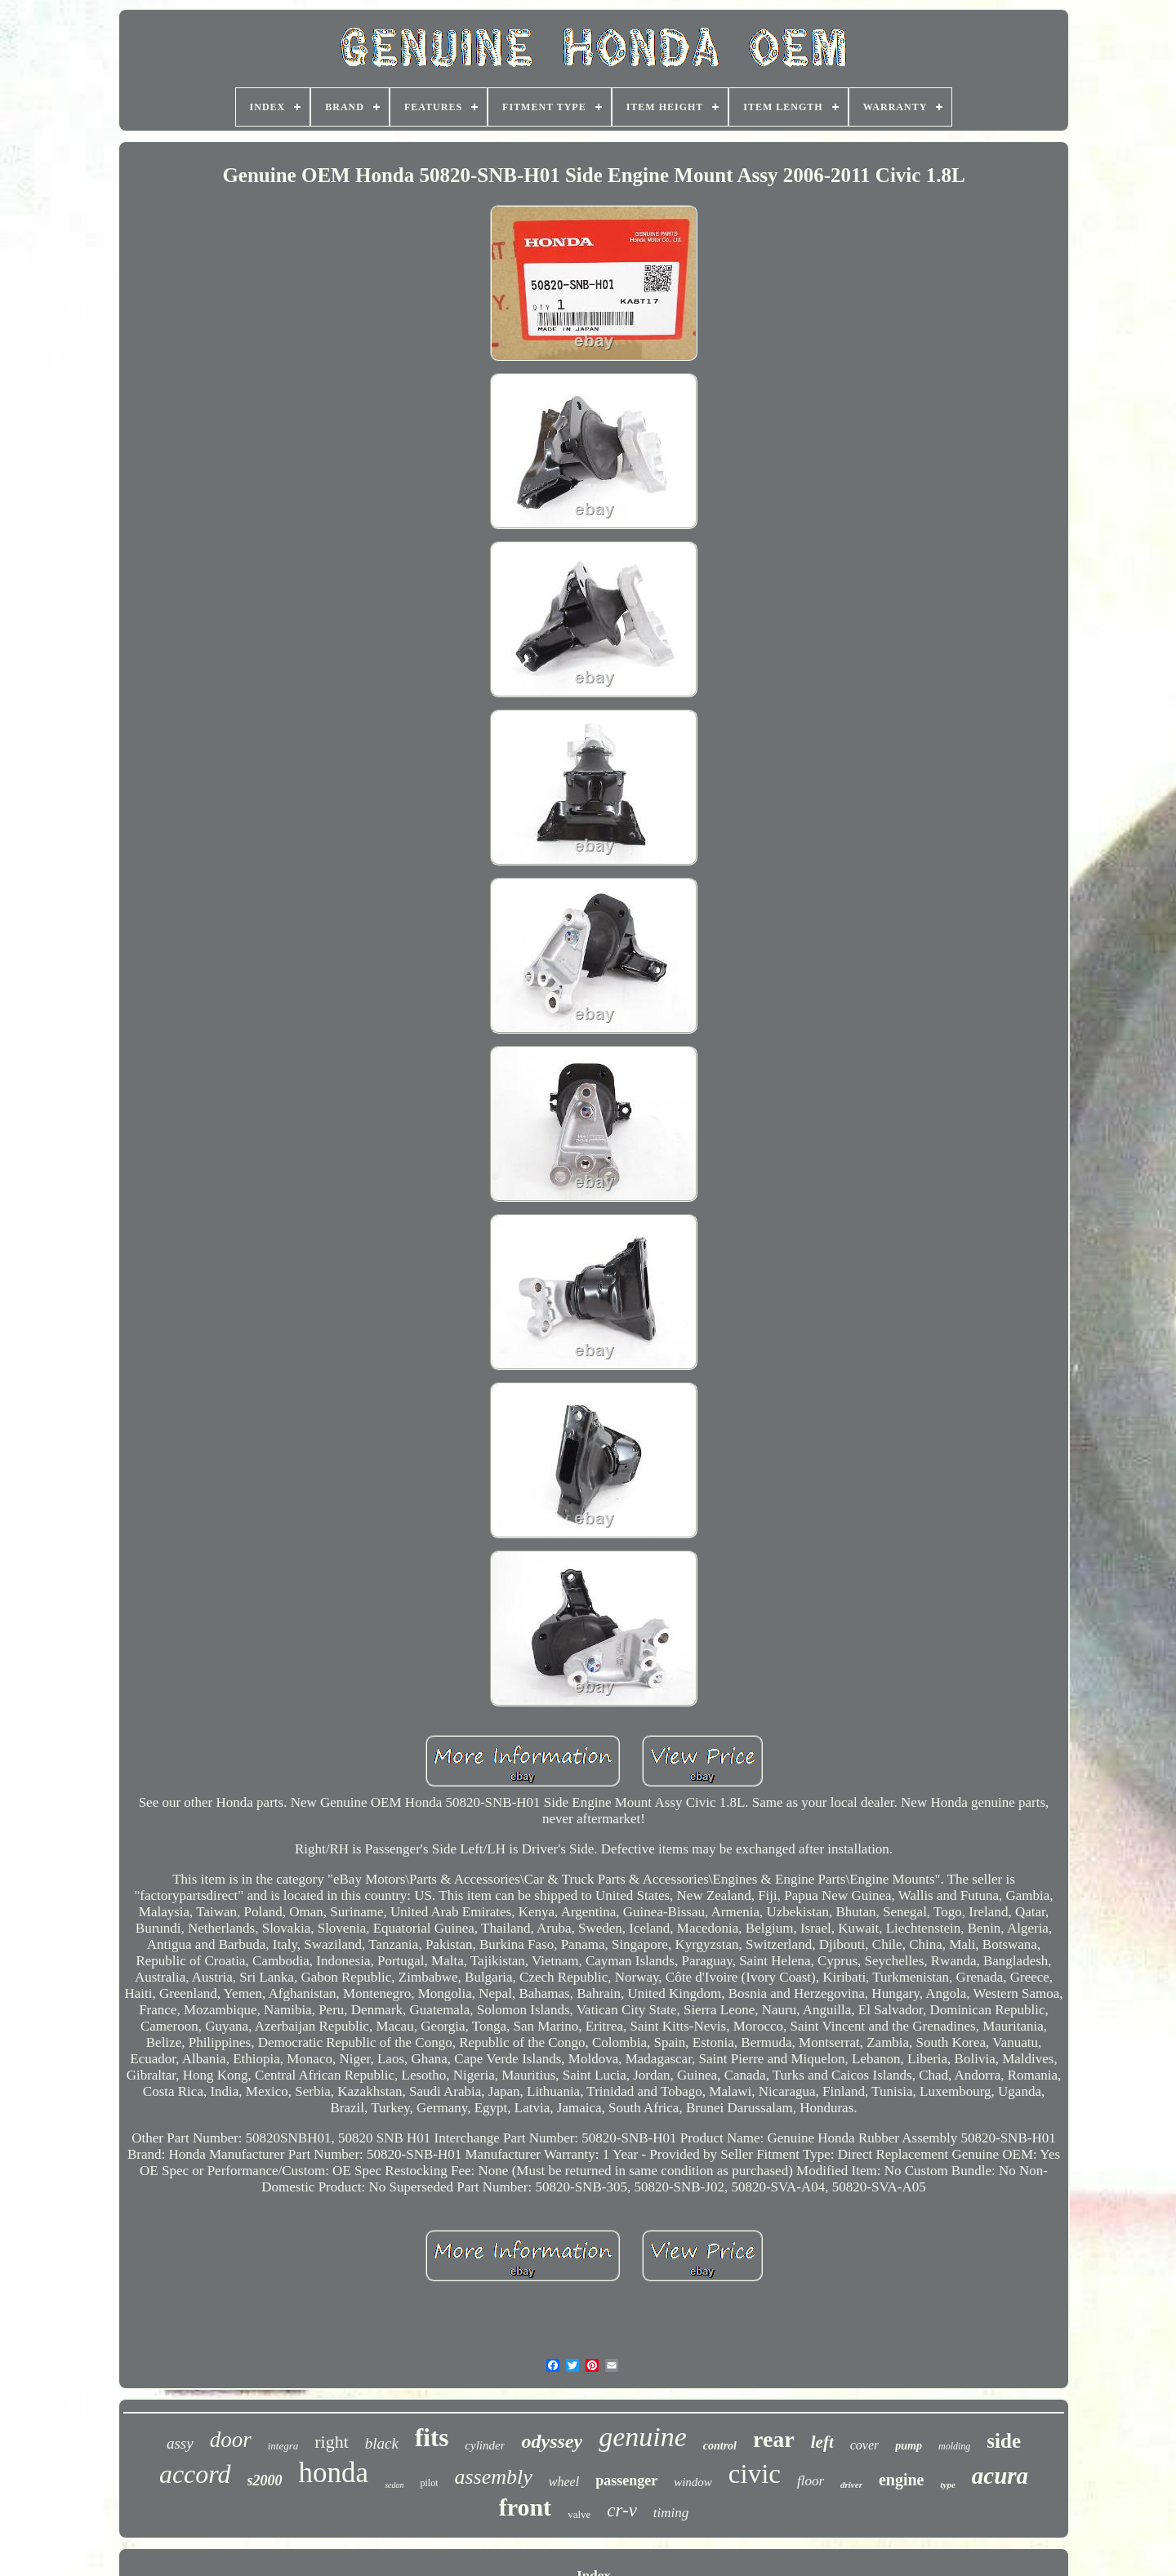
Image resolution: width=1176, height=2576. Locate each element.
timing (670, 2512)
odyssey (551, 2441)
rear (774, 2439)
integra (283, 2446)
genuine (643, 2437)
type (947, 2484)
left (822, 2442)
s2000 (265, 2480)
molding (954, 2446)
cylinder (485, 2445)
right (331, 2441)
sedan (394, 2484)
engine (901, 2480)
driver (851, 2484)
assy (180, 2443)
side (1004, 2441)
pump (908, 2446)
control (720, 2446)
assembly (493, 2477)
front (525, 2507)
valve (579, 2514)
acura (1000, 2476)
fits (431, 2437)
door (231, 2439)
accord (195, 2474)
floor (810, 2481)
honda (334, 2473)
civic (754, 2474)
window (693, 2482)
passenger (626, 2480)
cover (865, 2445)
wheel (564, 2482)
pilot (429, 2483)
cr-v (622, 2510)
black (382, 2443)
